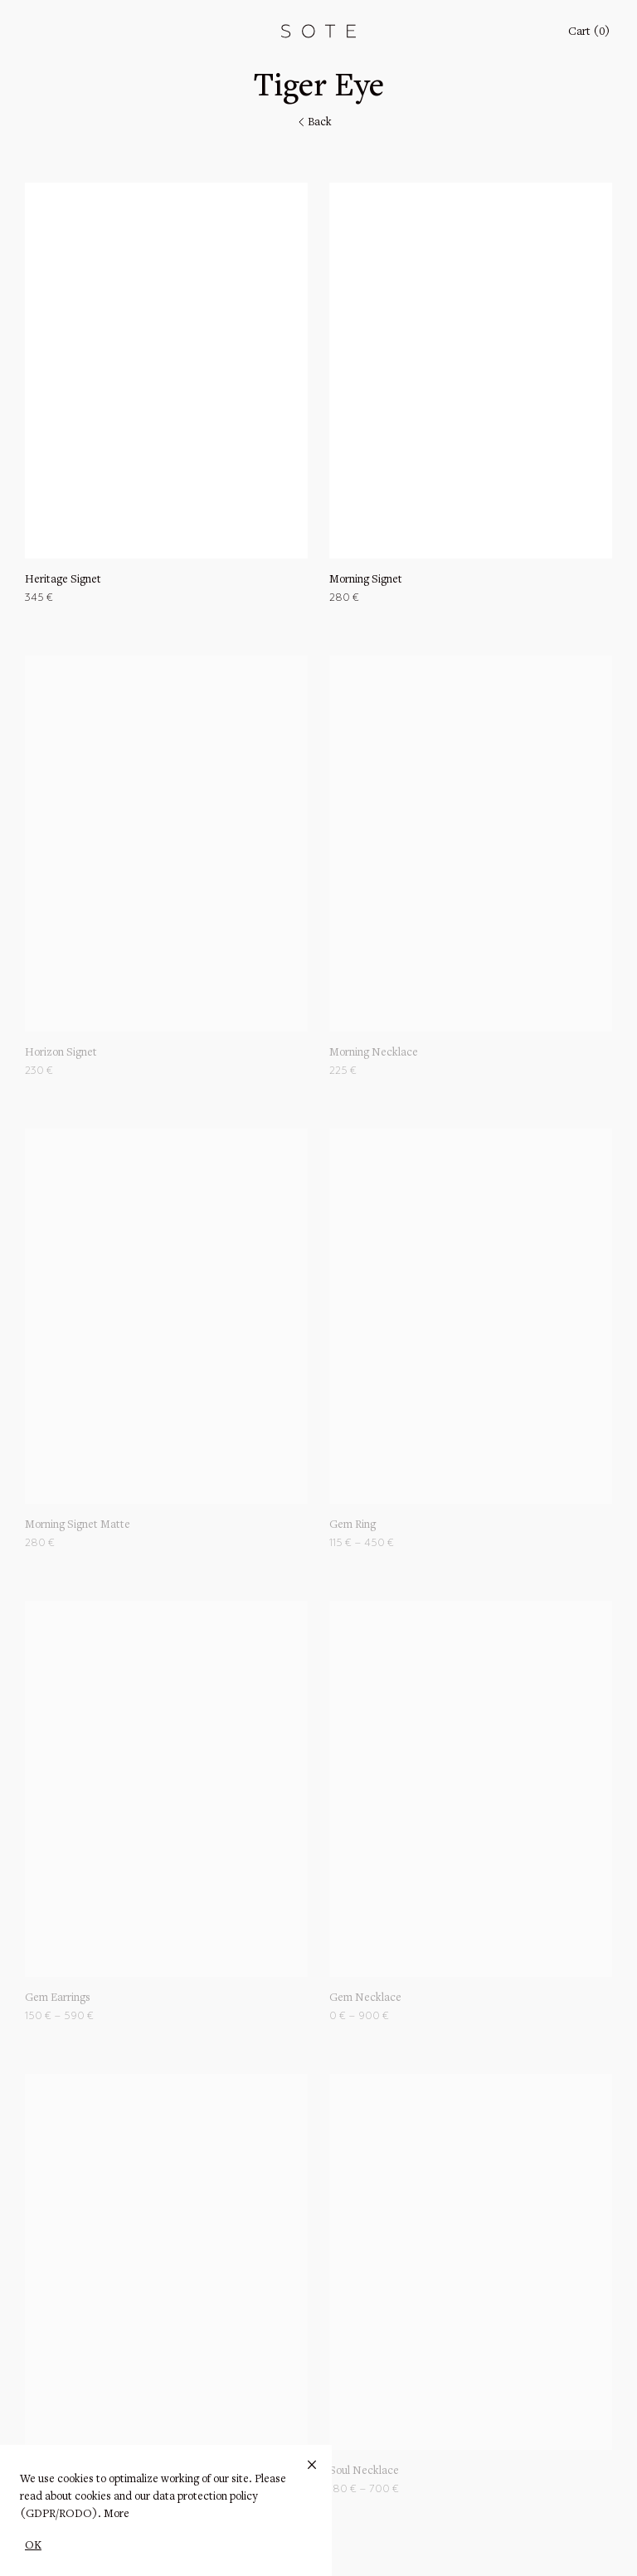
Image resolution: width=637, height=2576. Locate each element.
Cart (589, 32)
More (116, 2514)
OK (33, 2546)
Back (313, 123)
